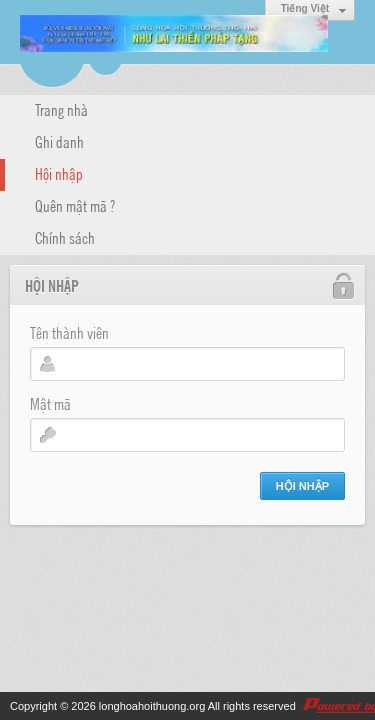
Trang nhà (61, 109)
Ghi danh (59, 141)
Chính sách (65, 237)
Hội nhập (59, 173)
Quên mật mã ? (75, 205)
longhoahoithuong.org (152, 706)
